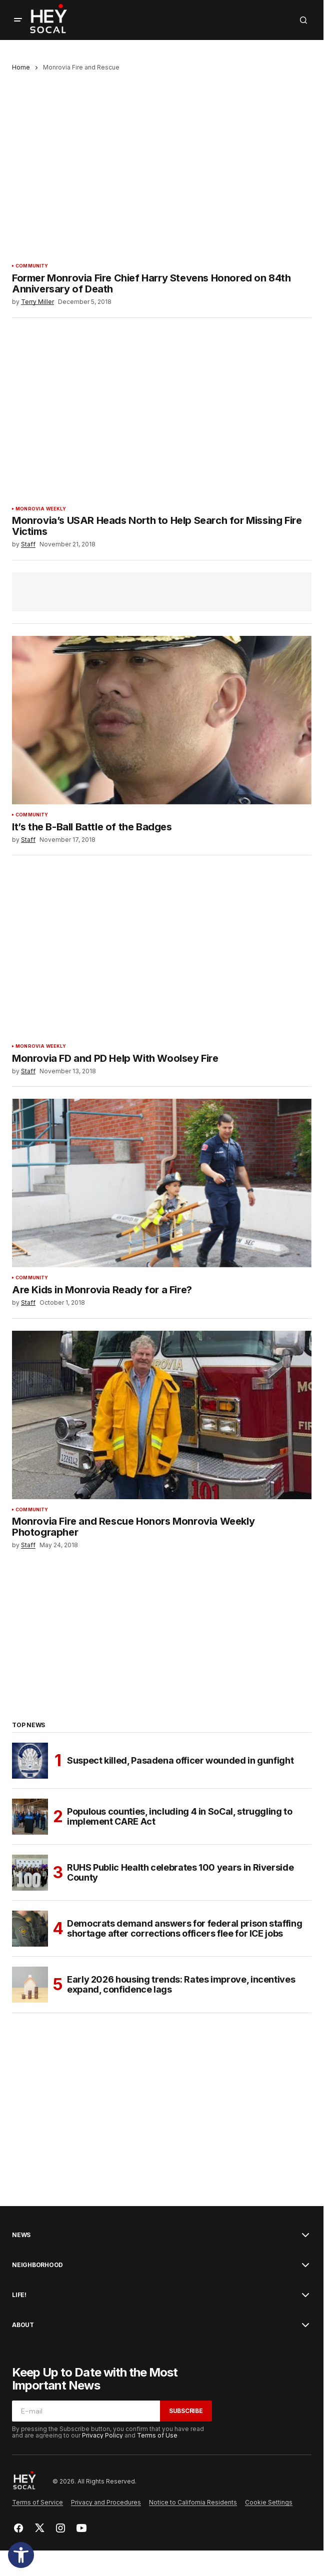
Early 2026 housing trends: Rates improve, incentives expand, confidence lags (181, 1984)
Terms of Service (37, 2502)
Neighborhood (37, 2265)
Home (21, 67)
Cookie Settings (268, 2502)
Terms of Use (157, 2435)
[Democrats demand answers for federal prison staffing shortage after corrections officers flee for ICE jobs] (30, 1929)
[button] (21, 2555)
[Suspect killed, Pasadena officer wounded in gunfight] (30, 1761)
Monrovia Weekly (41, 508)
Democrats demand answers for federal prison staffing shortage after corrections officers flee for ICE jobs (184, 1928)
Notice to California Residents (193, 2502)
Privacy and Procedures (106, 2502)
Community (32, 265)
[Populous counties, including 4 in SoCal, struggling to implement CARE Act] (30, 1817)
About (23, 2325)
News (21, 2235)
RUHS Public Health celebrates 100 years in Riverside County (180, 1872)
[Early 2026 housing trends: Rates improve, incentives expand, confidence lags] (30, 1985)
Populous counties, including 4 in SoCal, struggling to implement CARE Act (179, 1816)
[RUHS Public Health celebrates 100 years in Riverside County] (30, 1873)
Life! (19, 2295)
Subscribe (186, 2411)
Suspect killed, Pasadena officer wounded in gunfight (180, 1760)
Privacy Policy (102, 2435)
